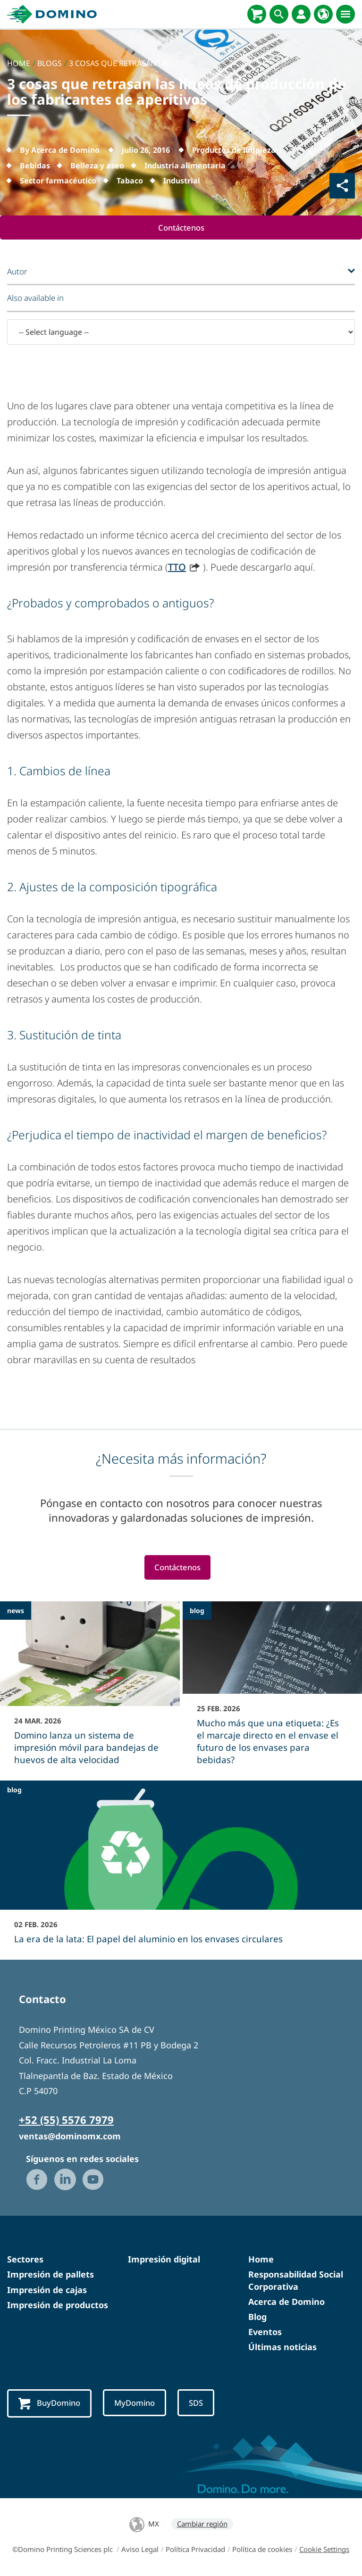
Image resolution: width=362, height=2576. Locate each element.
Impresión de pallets (50, 2274)
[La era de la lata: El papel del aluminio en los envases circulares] (181, 1869)
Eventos (265, 2332)
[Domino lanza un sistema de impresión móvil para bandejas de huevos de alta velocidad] (90, 1690)
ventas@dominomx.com (70, 2136)
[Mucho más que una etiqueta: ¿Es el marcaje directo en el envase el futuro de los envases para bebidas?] (272, 1690)
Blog (257, 2317)
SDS (199, 2403)
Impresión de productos (57, 2305)
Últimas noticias (282, 2347)
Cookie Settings (324, 2549)
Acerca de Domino (286, 2302)
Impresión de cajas (47, 2290)
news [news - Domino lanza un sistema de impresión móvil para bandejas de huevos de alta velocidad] (15, 1611)
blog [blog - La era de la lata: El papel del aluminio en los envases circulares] (14, 1790)
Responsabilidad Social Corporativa (295, 2280)
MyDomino (137, 2403)
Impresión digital (164, 2259)
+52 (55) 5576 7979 (66, 2120)
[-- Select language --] (181, 332)
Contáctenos (181, 227)
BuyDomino (50, 2404)
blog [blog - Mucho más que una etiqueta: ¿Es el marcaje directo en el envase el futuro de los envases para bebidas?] (197, 1611)
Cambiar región (202, 2523)
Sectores (25, 2259)
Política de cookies (262, 2549)
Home (261, 2259)
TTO (177, 567)
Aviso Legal (140, 2549)
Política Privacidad (195, 2549)
